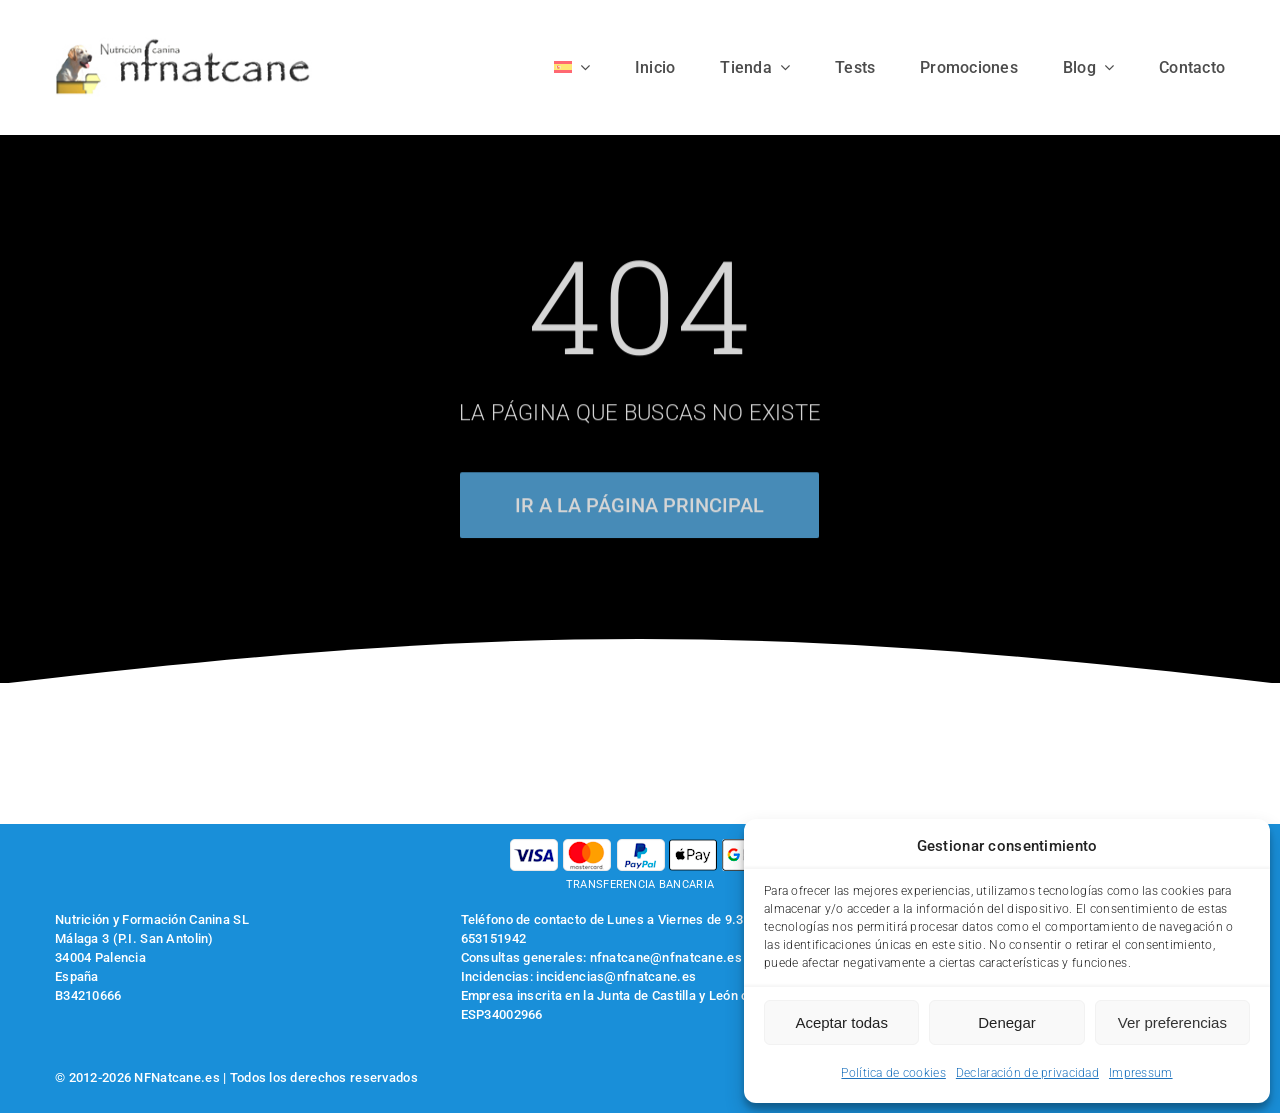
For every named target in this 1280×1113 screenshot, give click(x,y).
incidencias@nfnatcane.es (616, 976)
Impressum (1141, 1073)
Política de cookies (893, 1073)
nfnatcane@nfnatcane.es (666, 957)
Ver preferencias (1172, 1022)
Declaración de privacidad (1027, 1073)
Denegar (1007, 1022)
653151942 (494, 938)
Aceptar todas (841, 1022)
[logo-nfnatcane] (183, 46)
